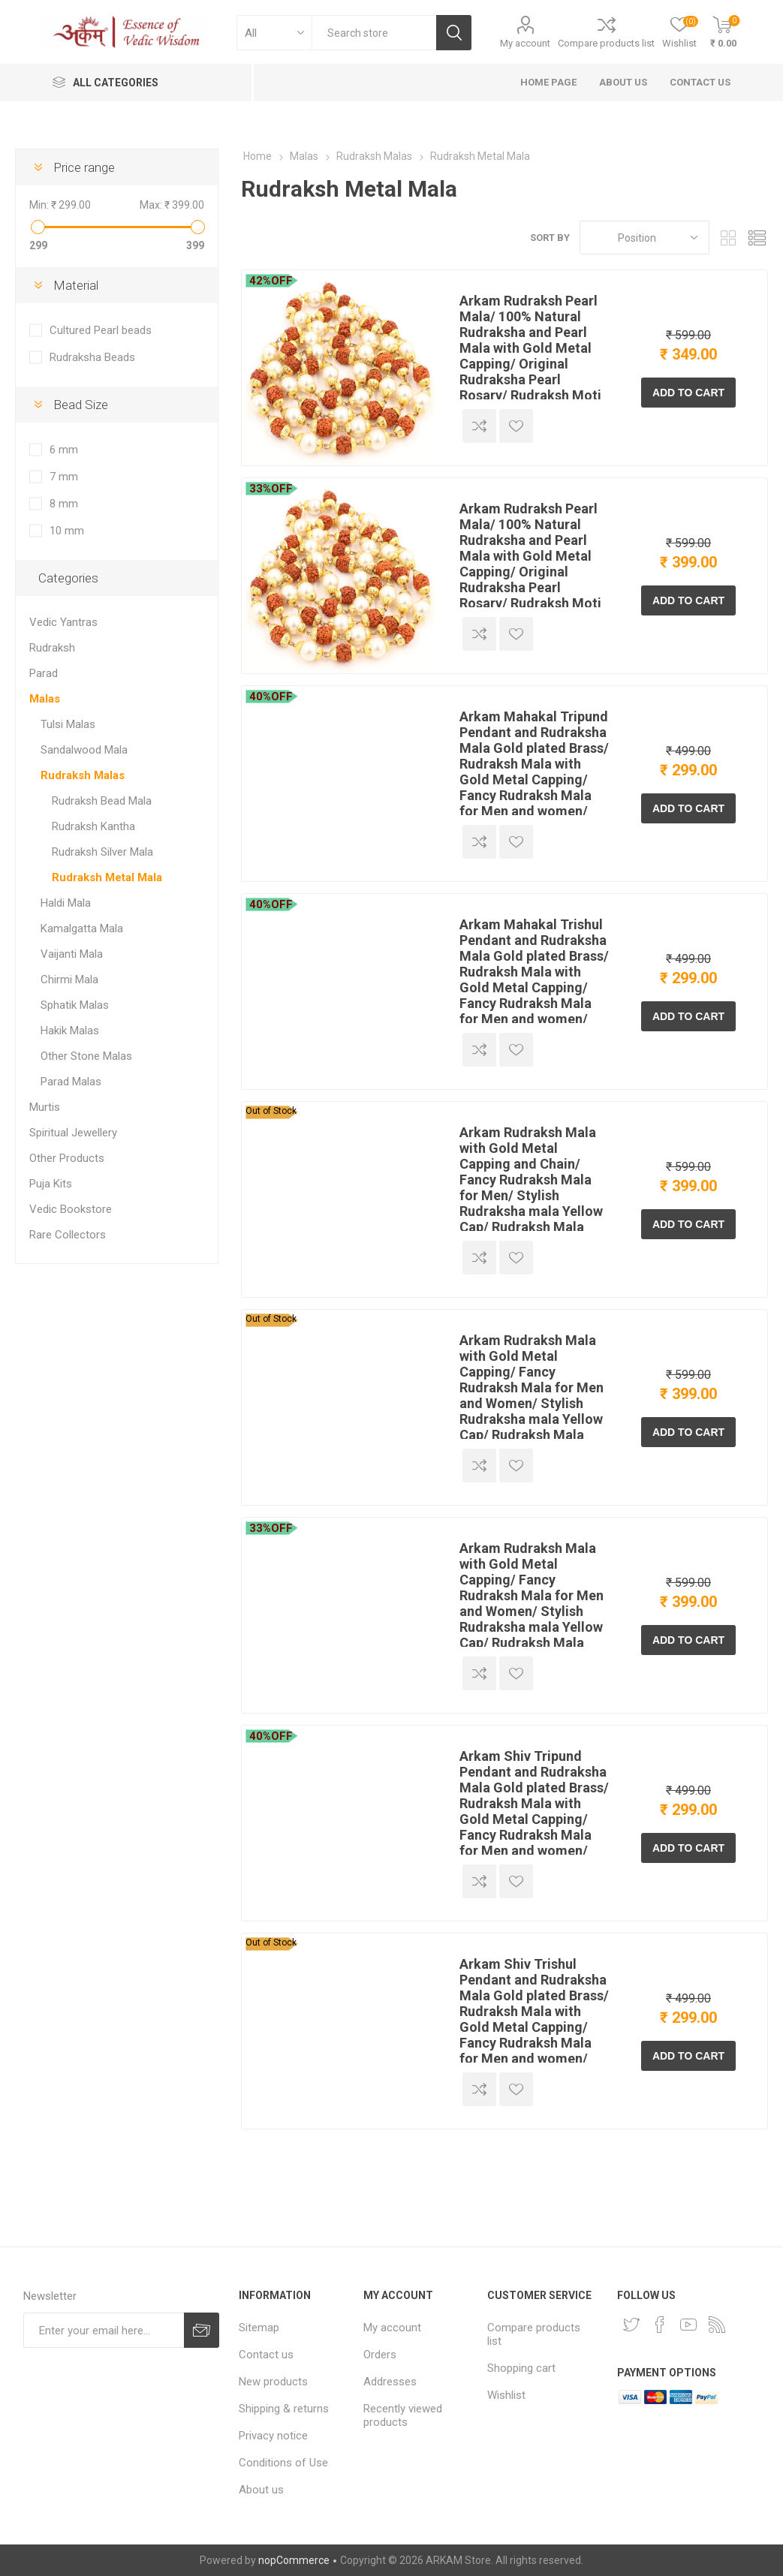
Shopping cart (521, 2368)
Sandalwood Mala (84, 750)
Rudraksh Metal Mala (107, 877)
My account (525, 43)
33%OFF (271, 488)
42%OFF (271, 280)
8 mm (64, 503)
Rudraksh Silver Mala (102, 852)
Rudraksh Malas (83, 775)
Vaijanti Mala (72, 954)
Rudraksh (52, 648)
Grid (728, 237)
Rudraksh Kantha (93, 826)
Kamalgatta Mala (82, 928)
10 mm (67, 530)
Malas (44, 699)
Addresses (390, 2381)
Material (75, 285)
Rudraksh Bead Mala (102, 801)
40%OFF (271, 696)
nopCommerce (294, 2560)
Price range (84, 167)
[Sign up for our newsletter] (103, 2330)
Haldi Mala (66, 903)
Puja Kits (50, 1183)
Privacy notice (273, 2435)
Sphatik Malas (75, 1005)
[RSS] (717, 2325)
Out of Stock (271, 1111)
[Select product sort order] (644, 237)
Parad (43, 673)
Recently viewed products (402, 2415)
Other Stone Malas (86, 1056)
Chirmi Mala (69, 979)
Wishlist (506, 2395)
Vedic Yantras (63, 622)
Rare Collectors (67, 1234)
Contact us (266, 2354)
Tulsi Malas (68, 724)
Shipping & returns (284, 2408)
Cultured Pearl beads (101, 330)
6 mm (64, 449)
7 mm (64, 476)
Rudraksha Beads (92, 357)
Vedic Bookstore (70, 1209)
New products (273, 2381)
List (756, 237)
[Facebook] (660, 2325)
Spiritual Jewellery (73, 1132)
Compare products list (606, 43)
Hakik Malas (70, 1030)
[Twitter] (631, 2325)
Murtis (44, 1107)
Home (257, 156)
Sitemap (259, 2327)
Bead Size (80, 404)
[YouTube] (688, 2325)
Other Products (66, 1158)
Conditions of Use (283, 2462)
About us (261, 2489)
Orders (379, 2354)
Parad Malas (71, 1081)
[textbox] (374, 32)
